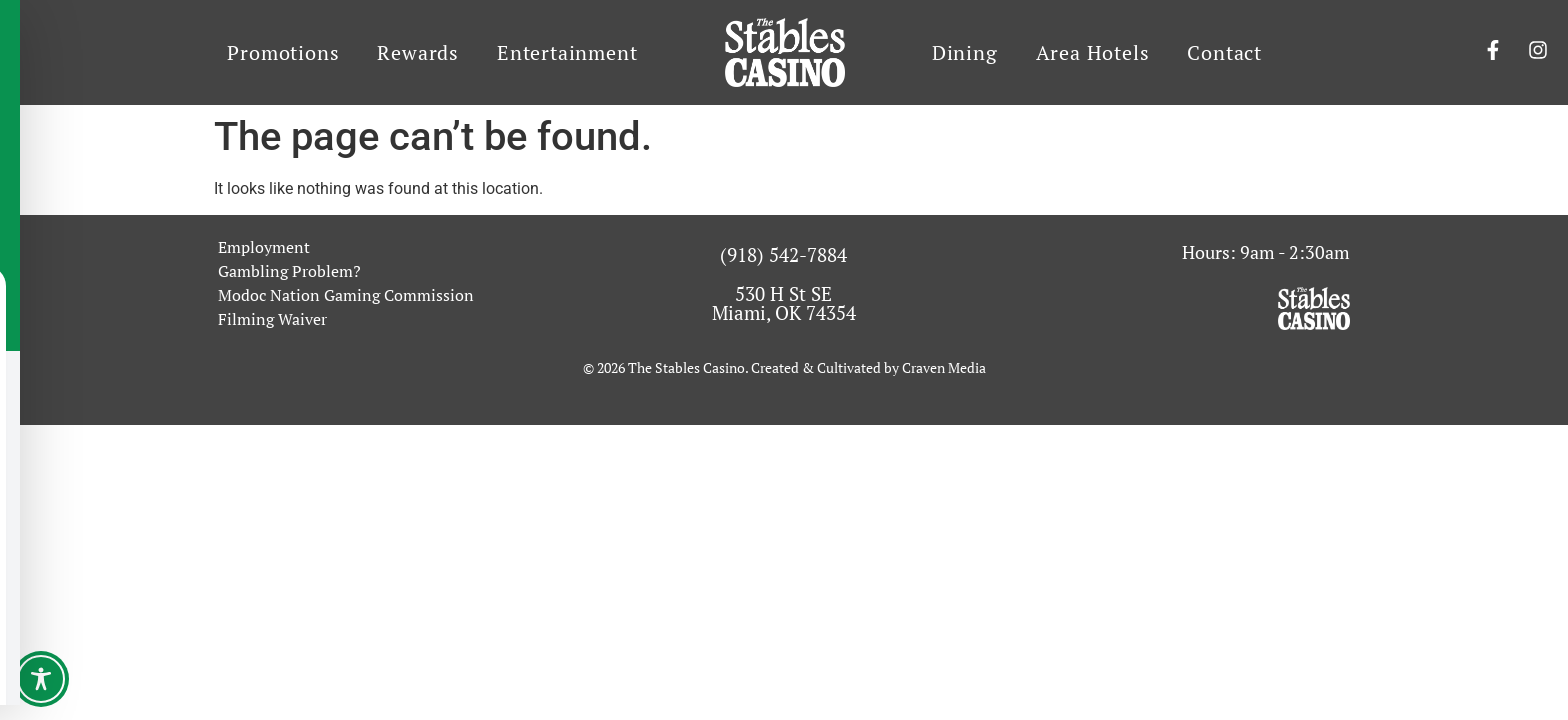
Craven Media (944, 367)
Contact (1224, 52)
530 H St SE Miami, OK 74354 (784, 303)
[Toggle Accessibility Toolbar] (41, 679)
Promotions (283, 52)
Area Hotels (1093, 52)
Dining (965, 52)
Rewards (418, 52)
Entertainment (567, 52)
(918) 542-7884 (783, 254)
